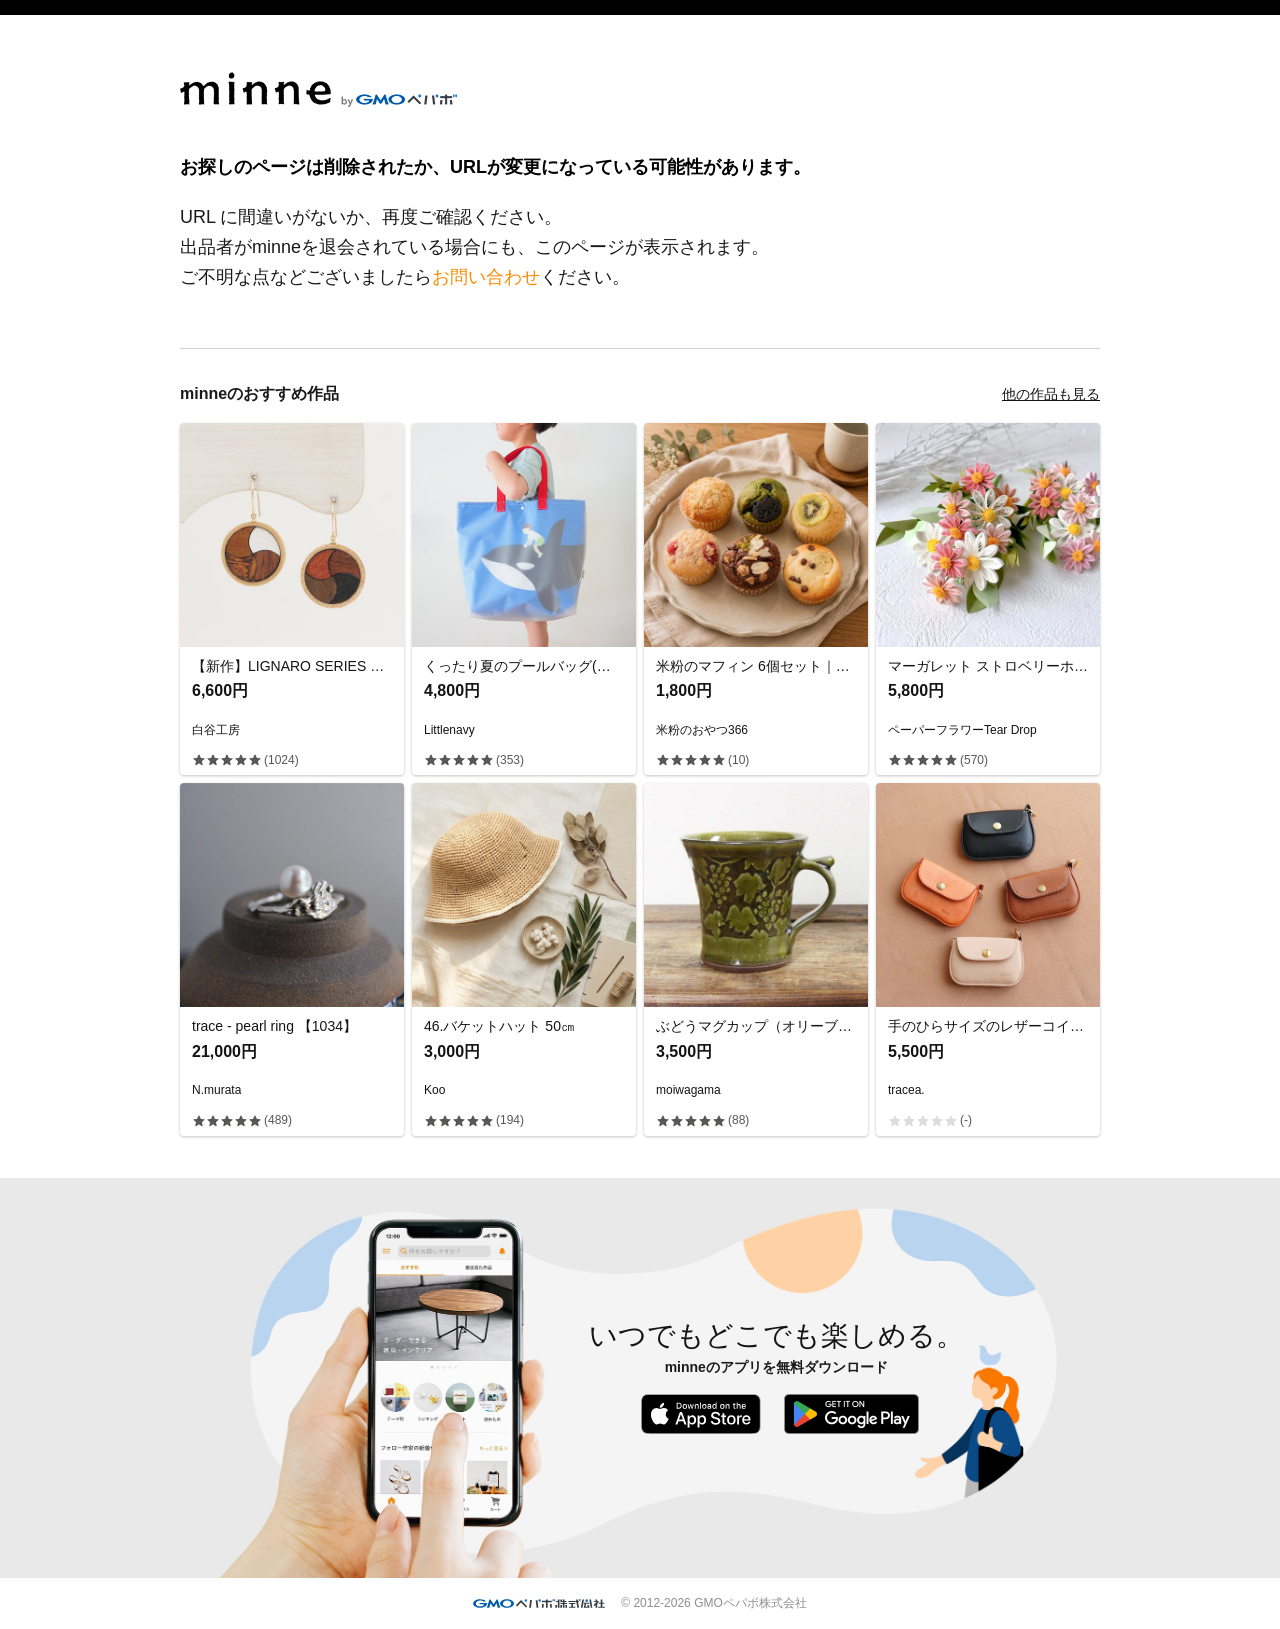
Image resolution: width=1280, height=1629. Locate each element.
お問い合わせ (486, 277)
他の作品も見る (1051, 394)
